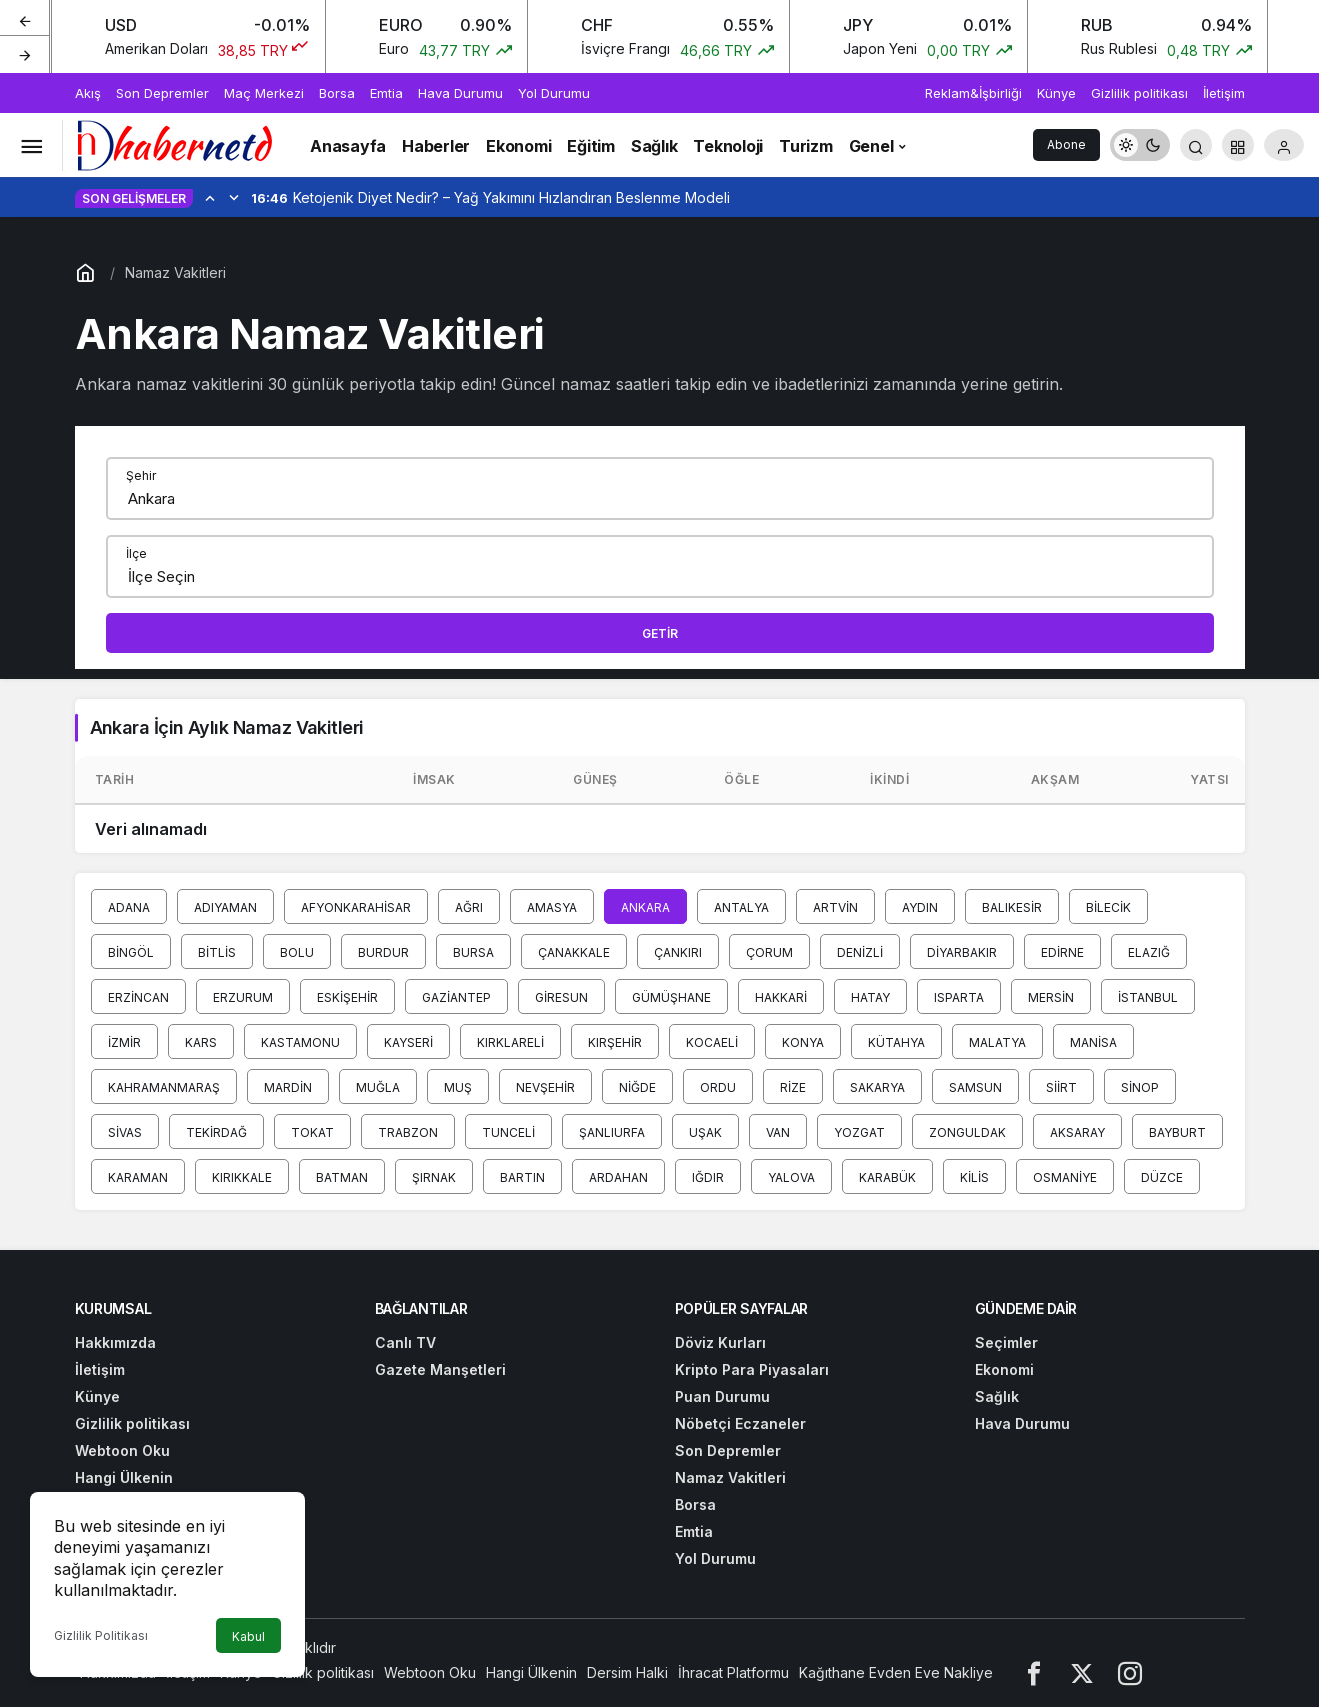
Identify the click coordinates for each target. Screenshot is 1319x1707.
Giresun (561, 997)
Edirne (1062, 952)
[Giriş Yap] (1284, 145)
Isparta (959, 997)
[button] (1238, 145)
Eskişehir (347, 997)
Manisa (1093, 1042)
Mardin (288, 1087)
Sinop (1140, 1087)
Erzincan (138, 997)
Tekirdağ (216, 1132)
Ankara (645, 907)
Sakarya (877, 1087)
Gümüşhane (671, 997)
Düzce (1162, 1177)
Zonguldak (967, 1132)
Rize (793, 1087)
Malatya (997, 1042)
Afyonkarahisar (356, 907)
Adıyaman (225, 907)
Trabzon (408, 1132)
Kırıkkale (242, 1177)
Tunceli (508, 1132)
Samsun (975, 1087)
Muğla (378, 1087)
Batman (342, 1177)
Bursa (473, 952)
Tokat (312, 1132)
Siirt (1061, 1087)
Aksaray (1077, 1132)
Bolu (297, 952)
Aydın (920, 907)
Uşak (705, 1132)
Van (778, 1132)
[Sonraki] (25, 54)
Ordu (718, 1087)
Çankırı (678, 952)
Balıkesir (1012, 907)
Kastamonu (300, 1042)
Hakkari (781, 997)
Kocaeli (712, 1042)
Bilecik (1108, 907)
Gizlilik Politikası (101, 1635)
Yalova (791, 1177)
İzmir (124, 1042)
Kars (201, 1042)
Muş (458, 1087)
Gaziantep (456, 997)
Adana (129, 907)
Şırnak (434, 1177)
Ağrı (469, 907)
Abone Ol (1066, 149)
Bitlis (217, 952)
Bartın (522, 1177)
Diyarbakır (962, 952)
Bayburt (1177, 1132)
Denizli (860, 952)
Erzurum (243, 997)
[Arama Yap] (1196, 145)
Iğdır (708, 1177)
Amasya (552, 907)
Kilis (974, 1177)
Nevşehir (545, 1087)
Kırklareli (510, 1042)
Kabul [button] (248, 1636)
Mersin (1051, 997)
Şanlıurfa (612, 1132)
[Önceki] (25, 19)
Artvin (835, 907)
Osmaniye (1065, 1177)
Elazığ (1149, 952)
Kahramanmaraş (164, 1087)
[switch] (1140, 145)
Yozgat (859, 1132)
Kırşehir (615, 1042)
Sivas (125, 1132)
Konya (803, 1042)
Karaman (138, 1177)
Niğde (637, 1087)
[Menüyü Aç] (31, 145)
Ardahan (618, 1177)
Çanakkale (574, 952)
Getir (660, 633)
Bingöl (131, 952)
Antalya (741, 907)
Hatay (870, 997)
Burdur (383, 952)
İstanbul (1148, 997)
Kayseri (408, 1042)
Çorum (769, 952)
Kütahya (896, 1042)
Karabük (887, 1177)
